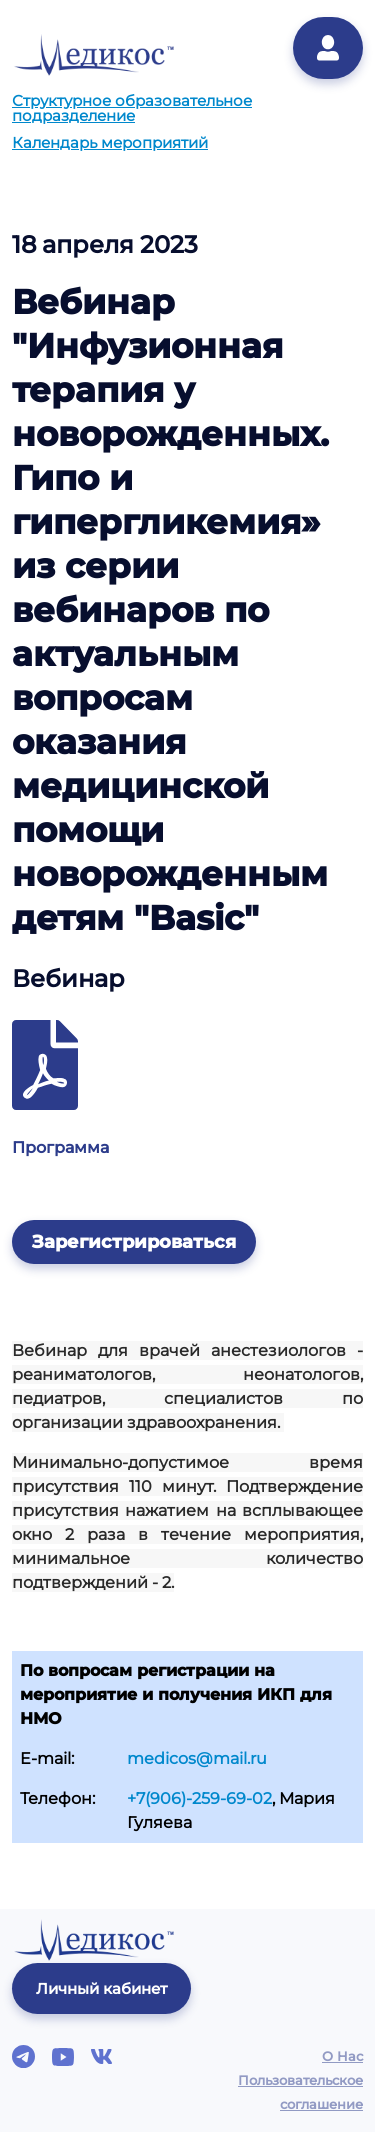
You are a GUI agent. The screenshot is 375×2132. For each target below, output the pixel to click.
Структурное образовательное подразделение (132, 108)
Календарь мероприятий (110, 142)
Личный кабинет (101, 1988)
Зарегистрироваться (134, 1242)
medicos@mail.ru (197, 1758)
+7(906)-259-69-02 (199, 1798)
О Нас (342, 2056)
